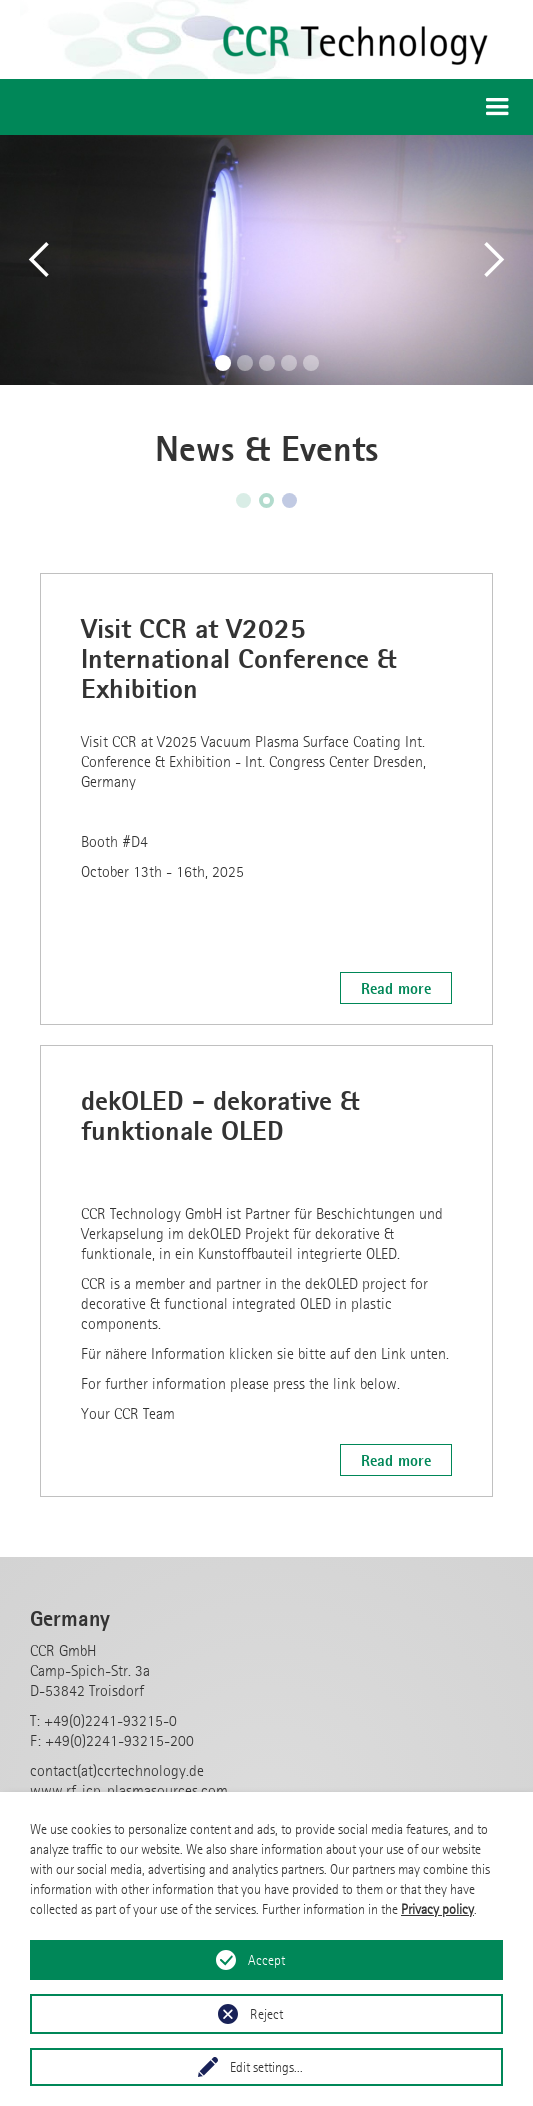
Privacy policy (437, 1909)
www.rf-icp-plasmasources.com (129, 1790)
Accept (266, 1960)
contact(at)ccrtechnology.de (117, 1770)
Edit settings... (266, 2067)
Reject (266, 2014)
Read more (396, 988)
